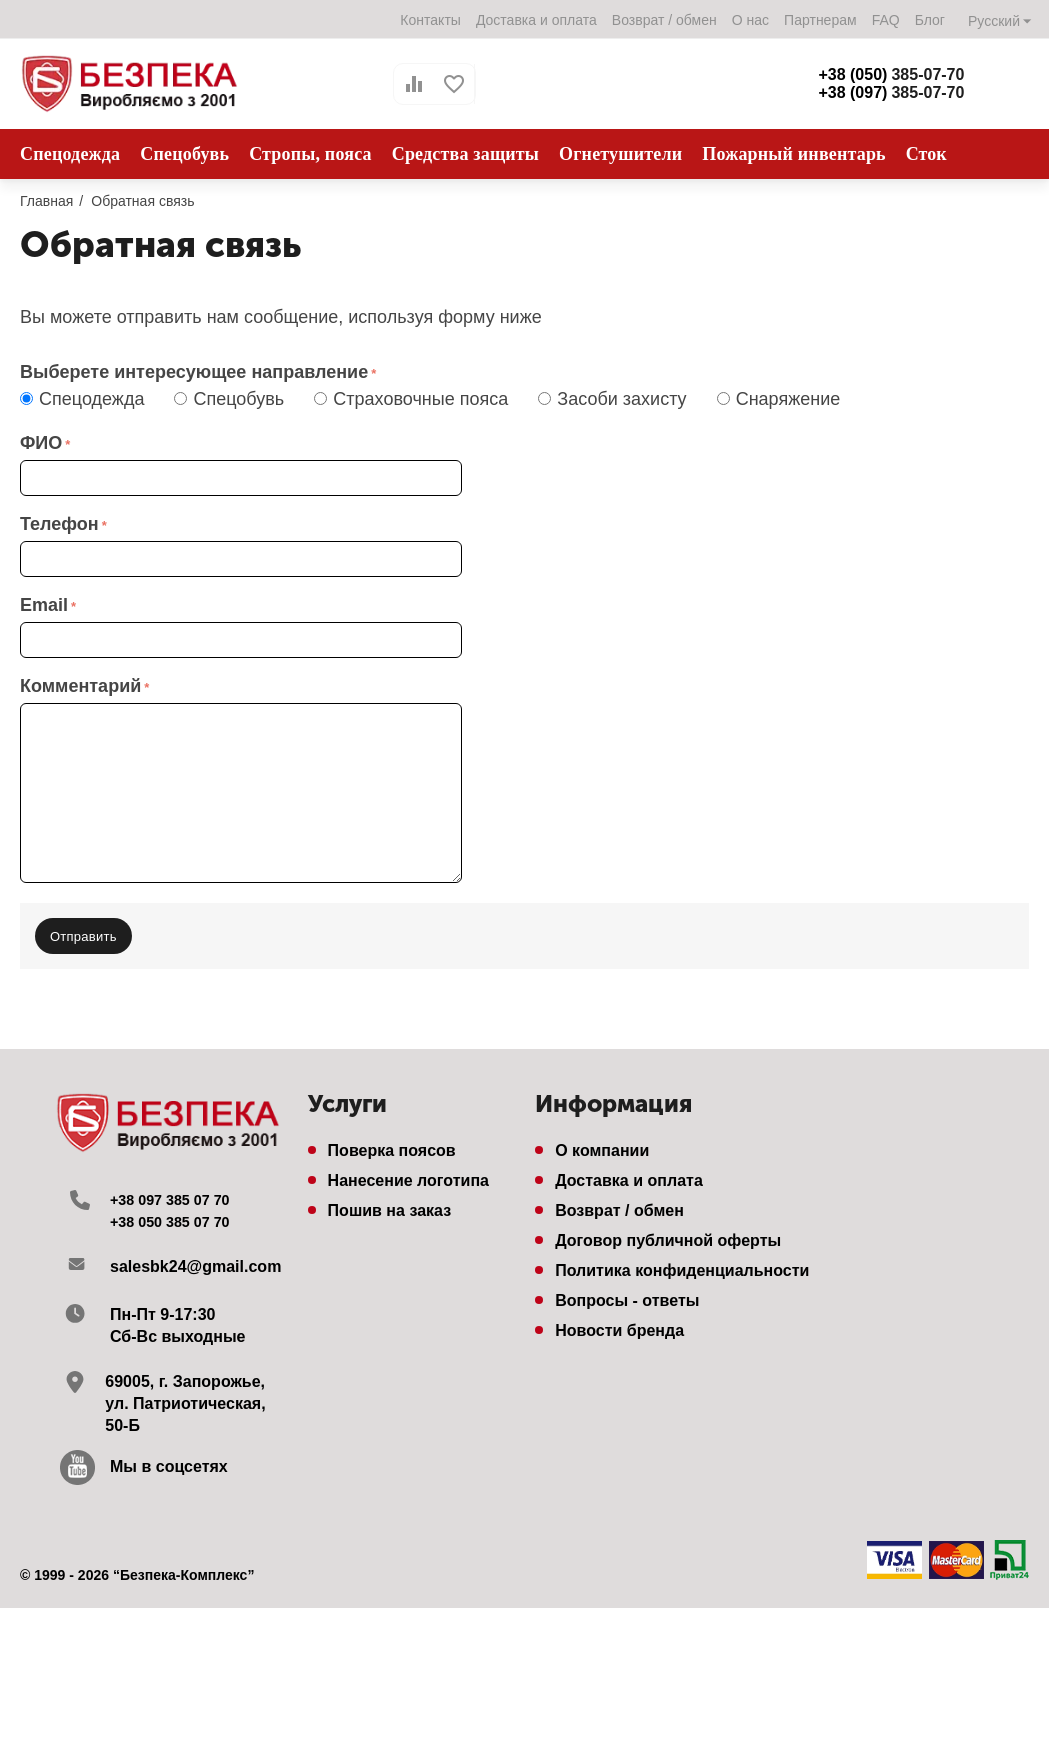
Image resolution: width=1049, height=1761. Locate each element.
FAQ (885, 20)
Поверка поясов (392, 1140)
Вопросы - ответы (627, 1290)
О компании (602, 1140)
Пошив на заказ (390, 1200)
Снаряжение (784, 399)
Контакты (429, 20)
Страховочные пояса (416, 399)
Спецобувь (234, 399)
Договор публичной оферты (668, 1230)
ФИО (41, 443)
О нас (749, 20)
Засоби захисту (617, 399)
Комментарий (80, 686)
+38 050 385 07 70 (177, 1211)
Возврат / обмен (663, 20)
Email (44, 605)
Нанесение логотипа (408, 1170)
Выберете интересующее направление (194, 372)
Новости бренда (619, 1320)
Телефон (59, 524)
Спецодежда (87, 399)
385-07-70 (891, 74)
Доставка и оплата (535, 20)
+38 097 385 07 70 (177, 1189)
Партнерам (819, 20)
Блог (929, 20)
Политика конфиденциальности (682, 1260)
